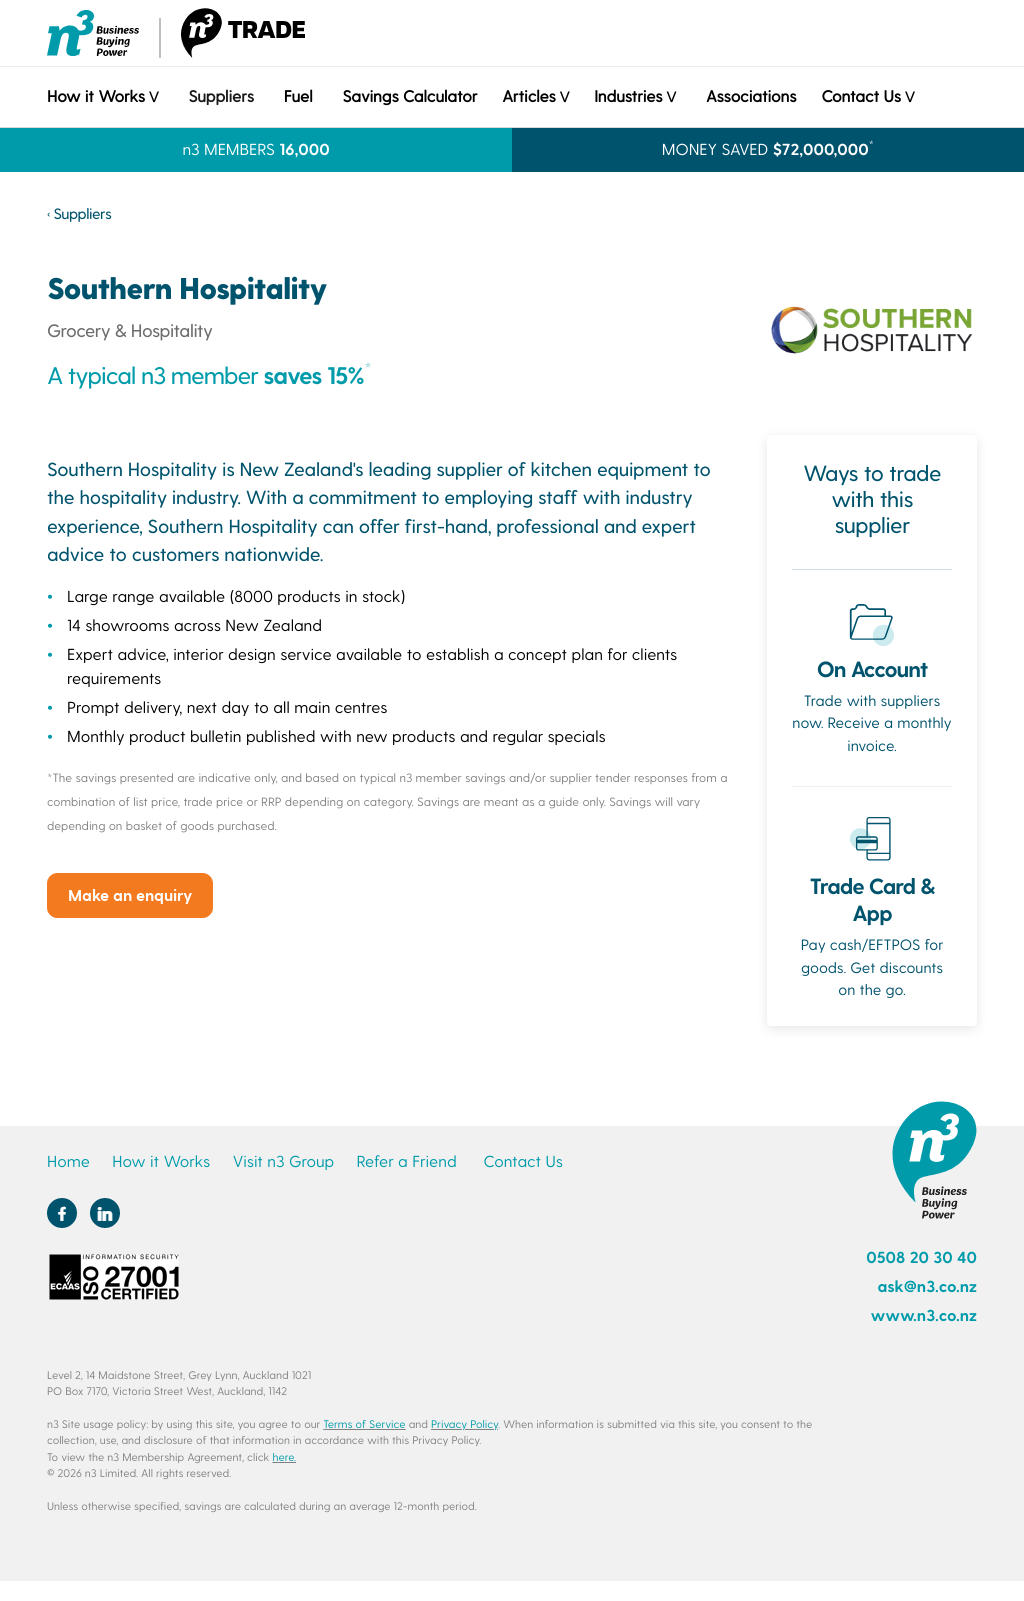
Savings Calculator (409, 96)
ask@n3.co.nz (927, 1286)
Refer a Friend (407, 1161)
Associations (751, 96)
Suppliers (220, 96)
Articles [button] (528, 96)
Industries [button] (628, 96)
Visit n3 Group (283, 1161)
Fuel (298, 96)
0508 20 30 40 (921, 1257)
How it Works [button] (96, 96)
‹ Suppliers (79, 213)
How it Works (161, 1161)
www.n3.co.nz (923, 1315)
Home (68, 1161)
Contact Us (522, 1161)
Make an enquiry (130, 894)
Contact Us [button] (860, 96)
